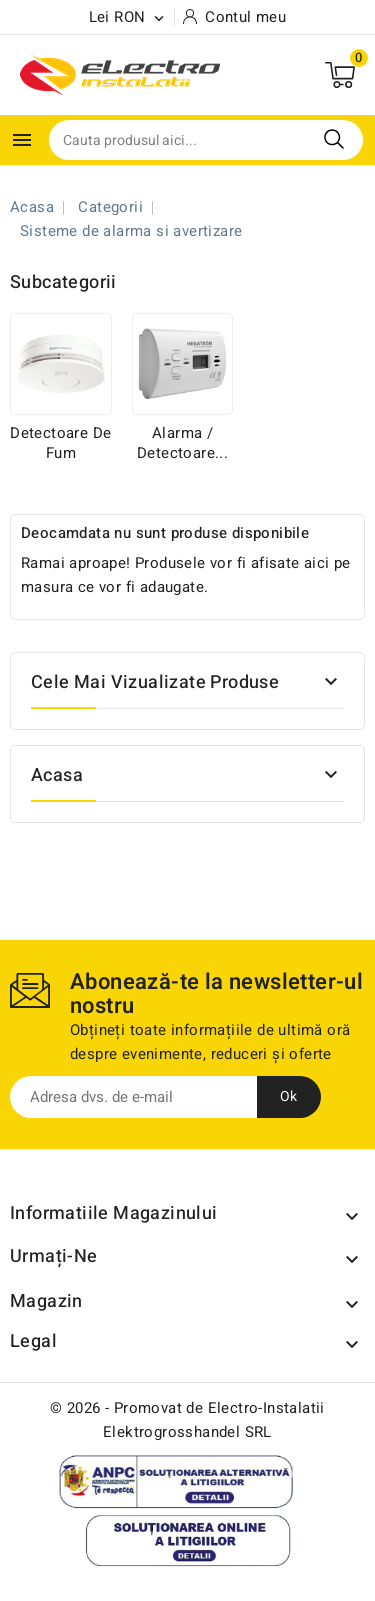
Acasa (57, 775)
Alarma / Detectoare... (182, 443)
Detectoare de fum (60, 443)
